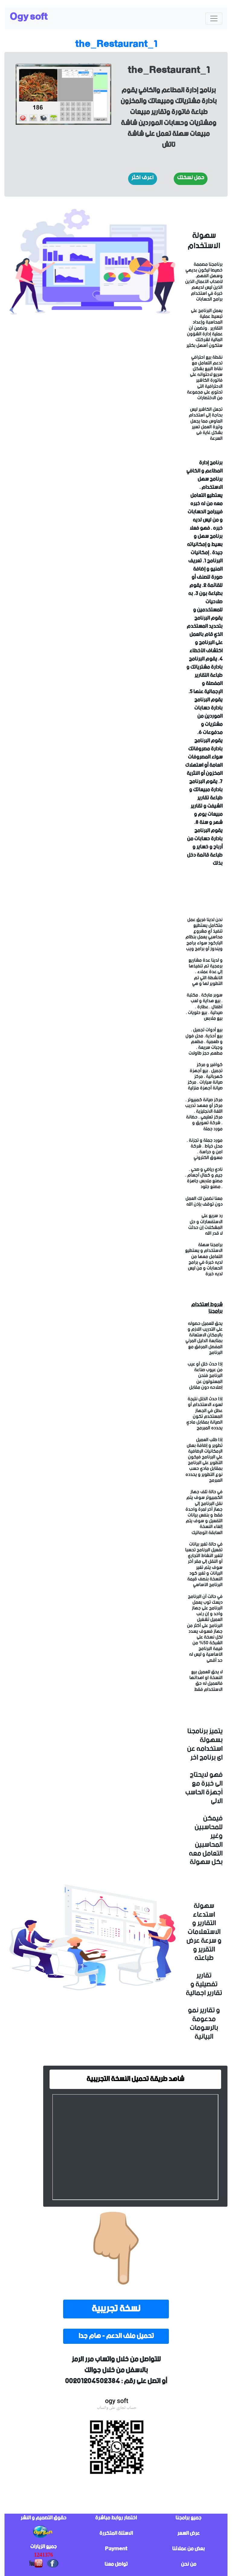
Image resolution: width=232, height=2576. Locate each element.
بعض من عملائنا (188, 2548)
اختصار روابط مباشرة (116, 2518)
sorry (92, 512)
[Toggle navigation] (213, 18)
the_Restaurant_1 (116, 44)
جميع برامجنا (188, 2518)
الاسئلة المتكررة (116, 2533)
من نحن (188, 2564)
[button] (142, 179)
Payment (116, 2548)
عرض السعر (188, 2533)
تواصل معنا (116, 2564)
